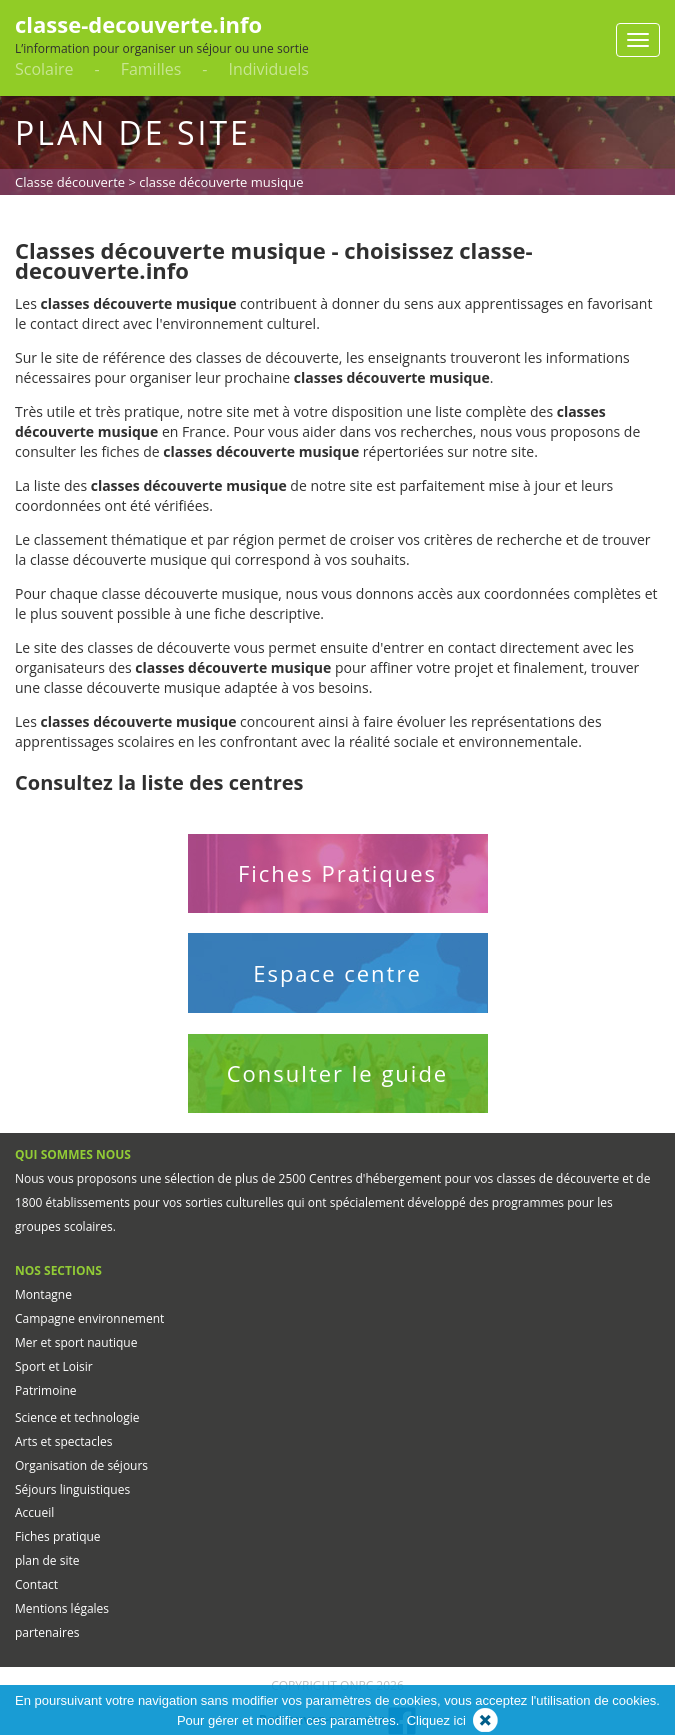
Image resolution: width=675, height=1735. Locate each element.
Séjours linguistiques (72, 1489)
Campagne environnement (89, 1318)
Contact (36, 1584)
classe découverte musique (221, 182)
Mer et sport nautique (76, 1342)
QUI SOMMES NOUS (73, 1154)
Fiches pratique (58, 1536)
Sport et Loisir (54, 1366)
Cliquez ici (436, 1720)
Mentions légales (62, 1608)
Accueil (34, 1512)
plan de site (47, 1560)
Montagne (43, 1294)
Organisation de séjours (81, 1465)
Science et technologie (77, 1417)
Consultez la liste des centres (159, 782)
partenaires (47, 1632)
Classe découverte (70, 182)
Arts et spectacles (63, 1441)
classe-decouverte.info (138, 24)
